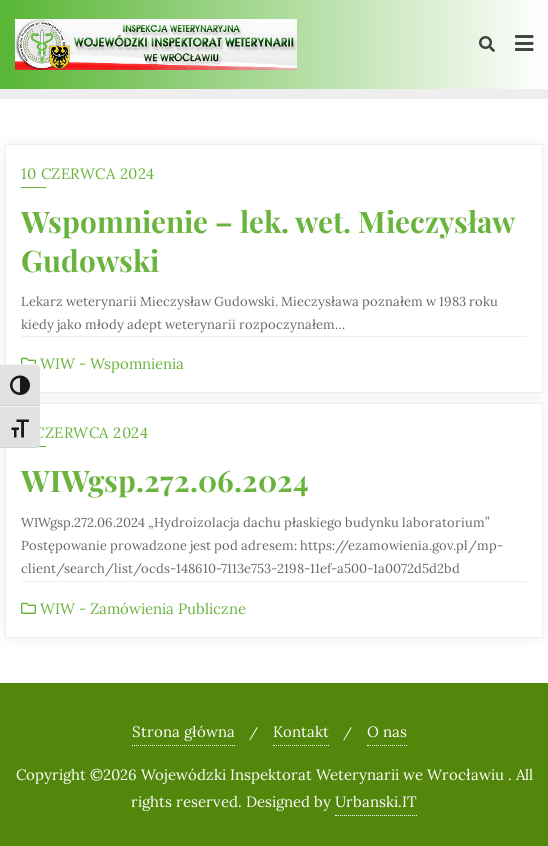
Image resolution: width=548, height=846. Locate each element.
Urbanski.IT (376, 801)
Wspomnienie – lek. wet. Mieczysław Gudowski (267, 240)
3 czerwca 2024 (84, 432)
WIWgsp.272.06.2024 (165, 479)
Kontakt (301, 731)
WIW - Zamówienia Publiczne (133, 608)
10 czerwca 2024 (88, 173)
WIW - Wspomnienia (102, 363)
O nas (387, 731)
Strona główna (183, 731)
